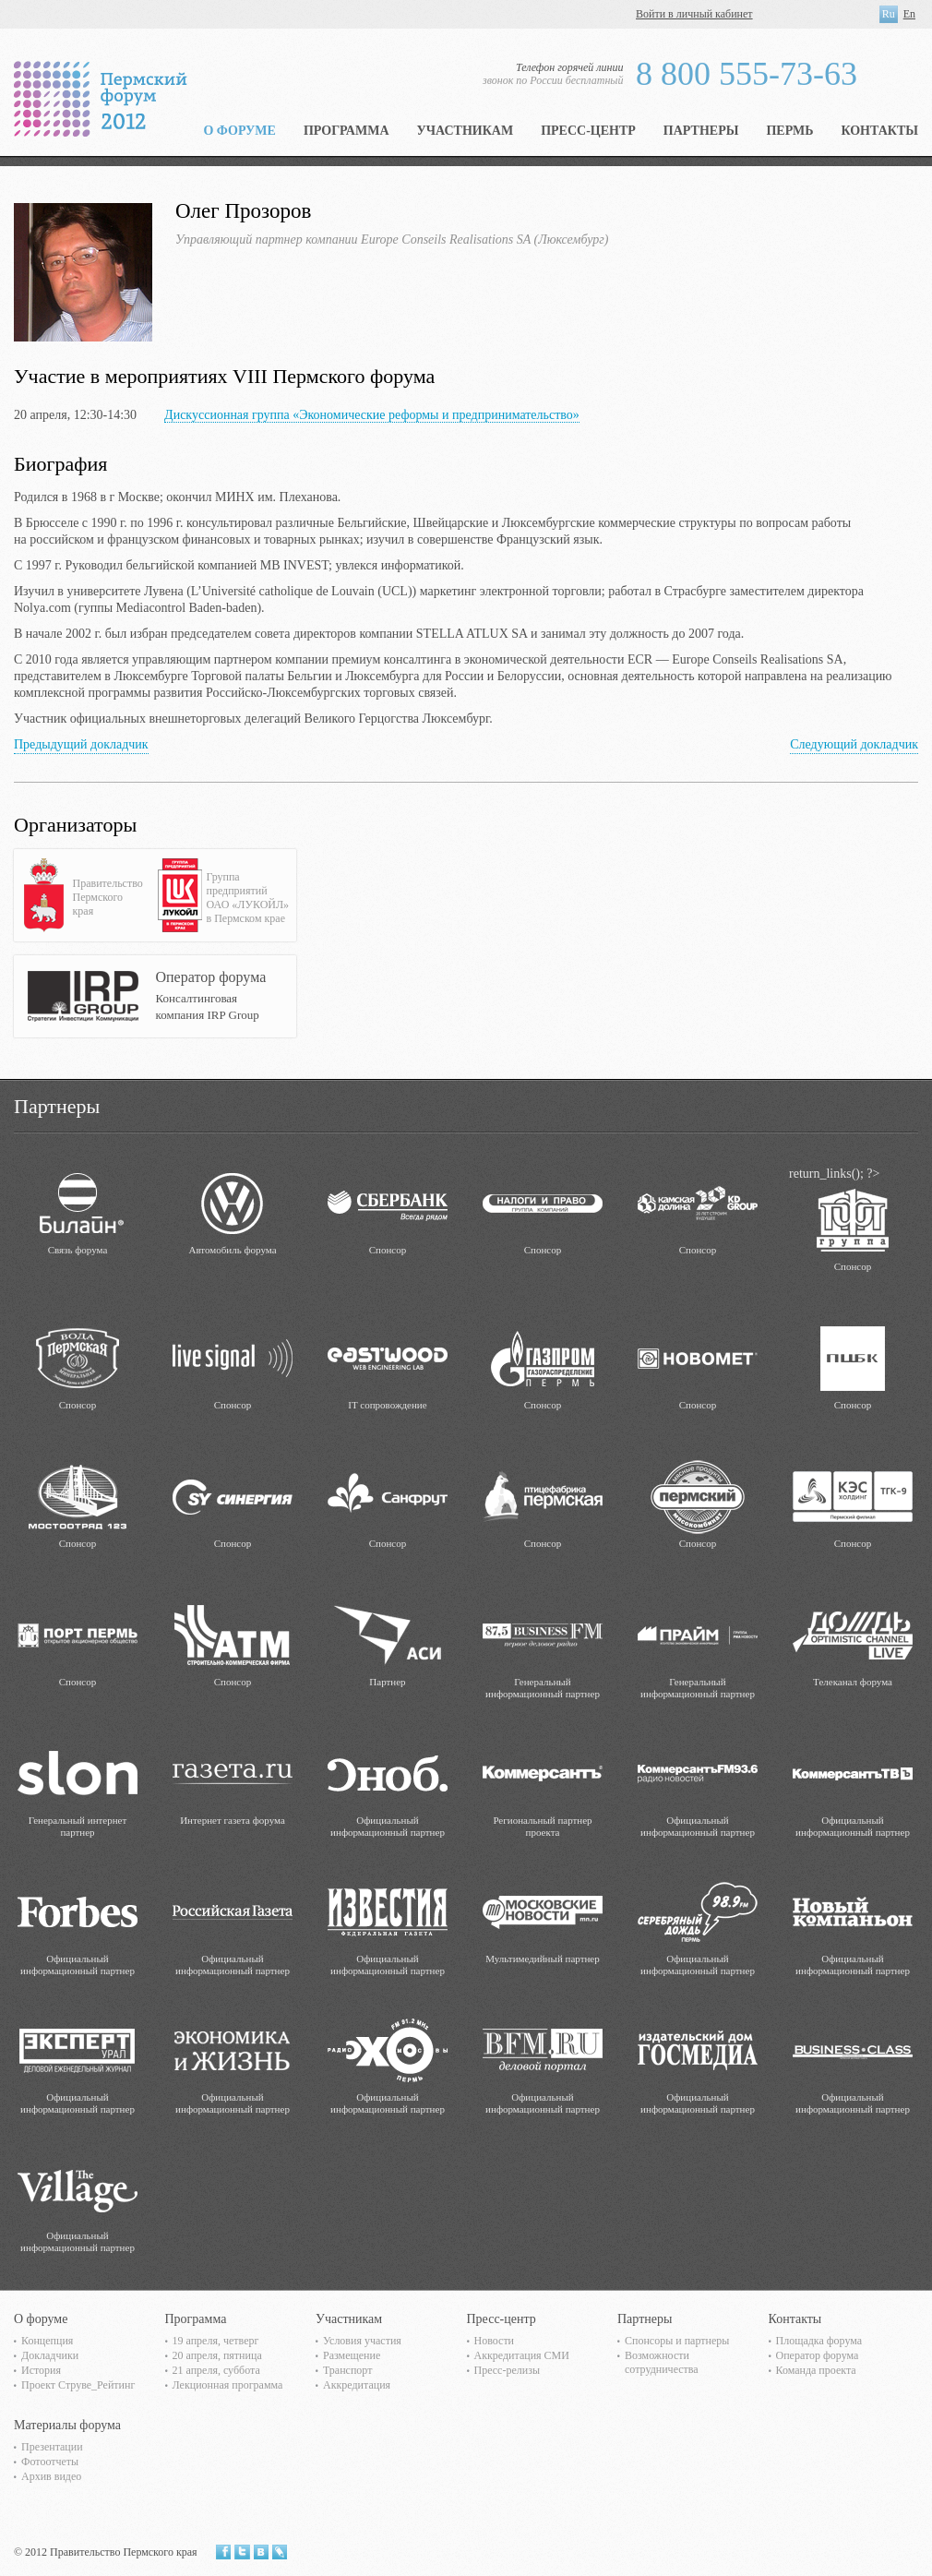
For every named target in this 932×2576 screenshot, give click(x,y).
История (41, 2370)
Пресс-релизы (507, 2370)
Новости (494, 2340)
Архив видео (51, 2476)
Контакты (879, 131)
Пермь (789, 131)
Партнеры (701, 131)
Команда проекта (816, 2370)
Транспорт (347, 2370)
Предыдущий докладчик (81, 744)
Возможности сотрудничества (662, 2362)
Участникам (465, 131)
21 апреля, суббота (216, 2370)
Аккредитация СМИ (521, 2355)
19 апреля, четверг (216, 2340)
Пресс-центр (588, 131)
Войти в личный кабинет (694, 13)
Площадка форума (819, 2340)
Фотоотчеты (49, 2461)
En (909, 13)
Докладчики (49, 2355)
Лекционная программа (228, 2384)
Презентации (52, 2446)
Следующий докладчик (854, 744)
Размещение (351, 2355)
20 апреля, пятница (217, 2355)
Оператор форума (817, 2355)
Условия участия (362, 2340)
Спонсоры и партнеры (677, 2340)
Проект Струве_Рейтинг (78, 2384)
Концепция (47, 2340)
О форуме (239, 131)
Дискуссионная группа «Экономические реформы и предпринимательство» (372, 415)
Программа (346, 131)
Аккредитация (356, 2384)
